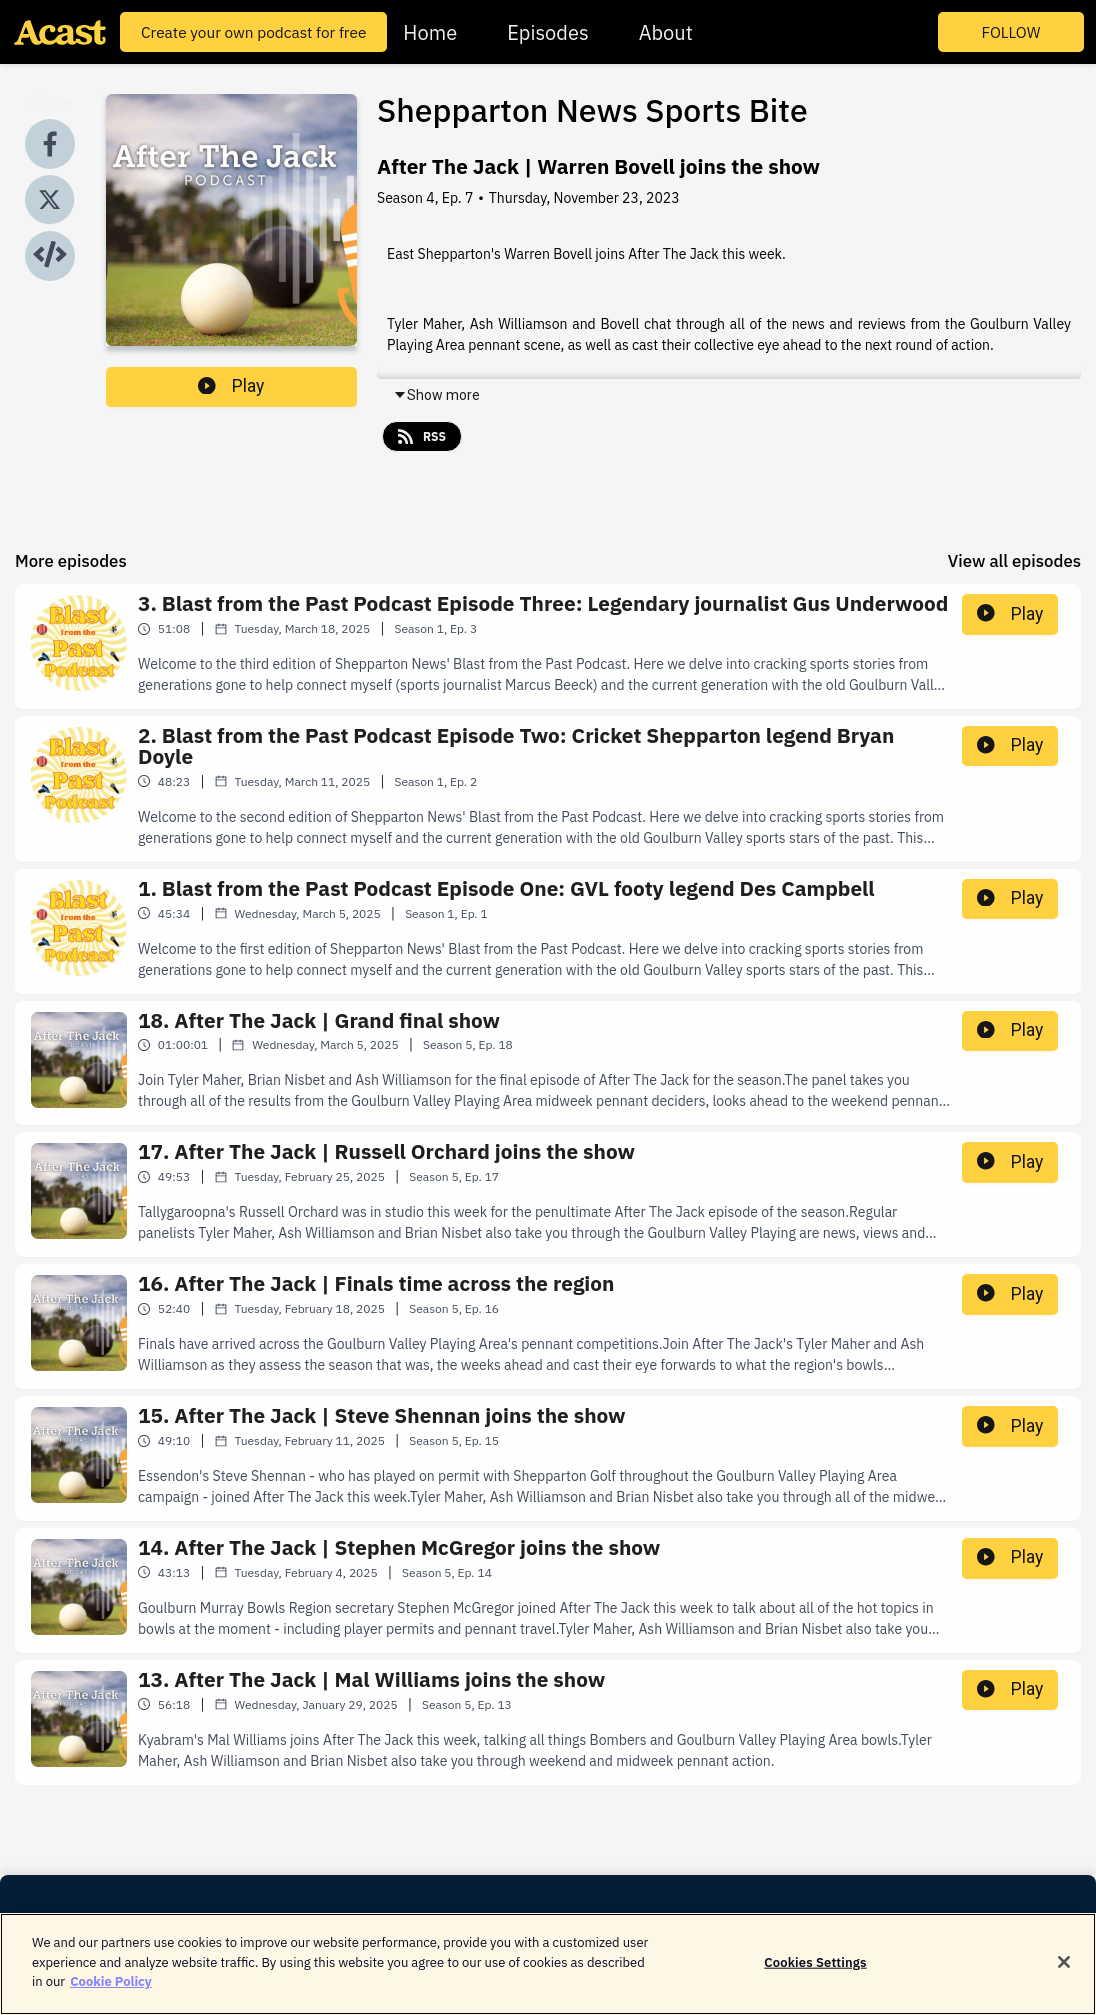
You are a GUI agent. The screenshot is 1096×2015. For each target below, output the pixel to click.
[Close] (1064, 1974)
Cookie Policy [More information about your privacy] (111, 1993)
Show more (436, 395)
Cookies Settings (815, 1973)
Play (231, 386)
